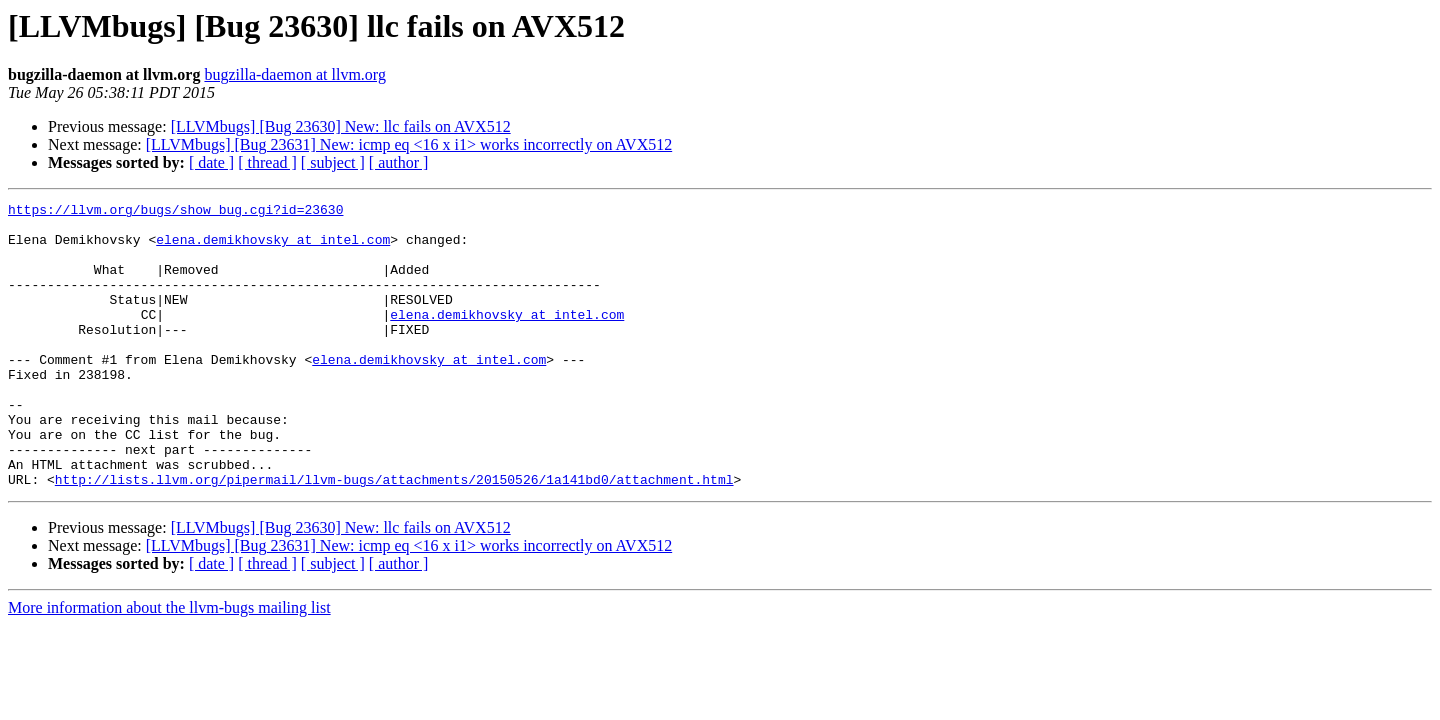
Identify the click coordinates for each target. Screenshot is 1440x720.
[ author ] (399, 162)
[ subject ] (333, 162)
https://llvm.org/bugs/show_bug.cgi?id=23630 (175, 212)
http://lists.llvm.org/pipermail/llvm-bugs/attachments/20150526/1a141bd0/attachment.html (394, 536)
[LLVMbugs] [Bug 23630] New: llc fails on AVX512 (341, 126)
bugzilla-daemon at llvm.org (294, 74)
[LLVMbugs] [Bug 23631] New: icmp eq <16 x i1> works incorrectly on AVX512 (409, 144)
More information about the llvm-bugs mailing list (169, 664)
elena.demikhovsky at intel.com (273, 248)
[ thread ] (267, 162)
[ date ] (211, 162)
